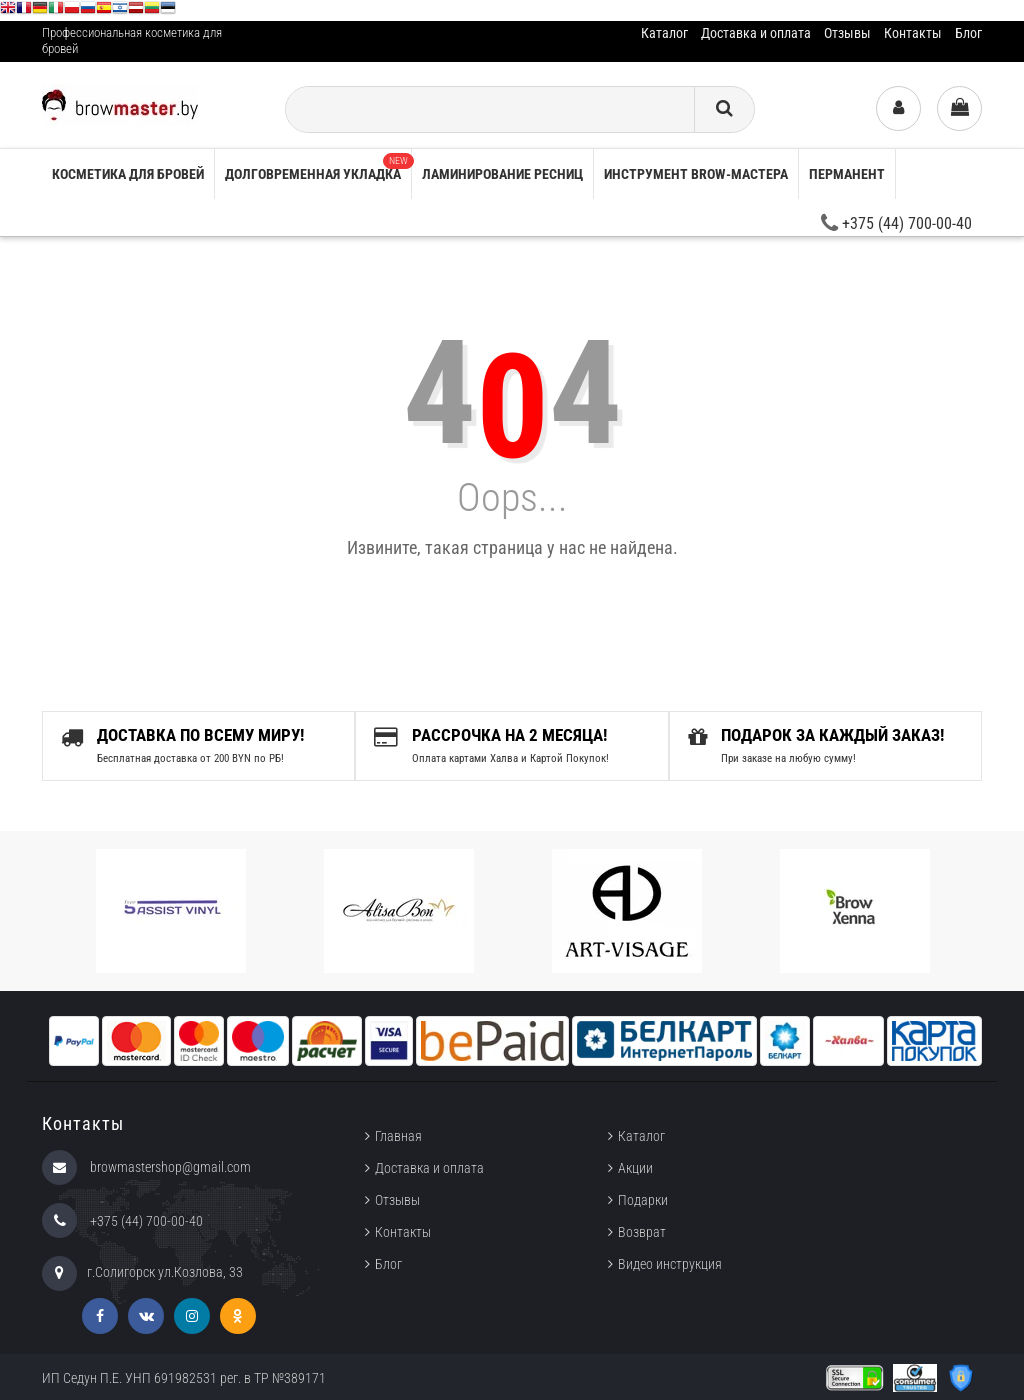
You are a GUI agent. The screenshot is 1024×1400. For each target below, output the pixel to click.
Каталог (664, 33)
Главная (398, 1136)
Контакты (913, 33)
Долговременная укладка (318, 167)
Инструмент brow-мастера (696, 174)
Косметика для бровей (128, 174)
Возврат (642, 1232)
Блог (968, 33)
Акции (635, 1168)
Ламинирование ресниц (502, 174)
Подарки (643, 1200)
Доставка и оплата (756, 33)
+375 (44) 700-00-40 (896, 223)
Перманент (847, 174)
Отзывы (847, 33)
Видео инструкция (670, 1264)
